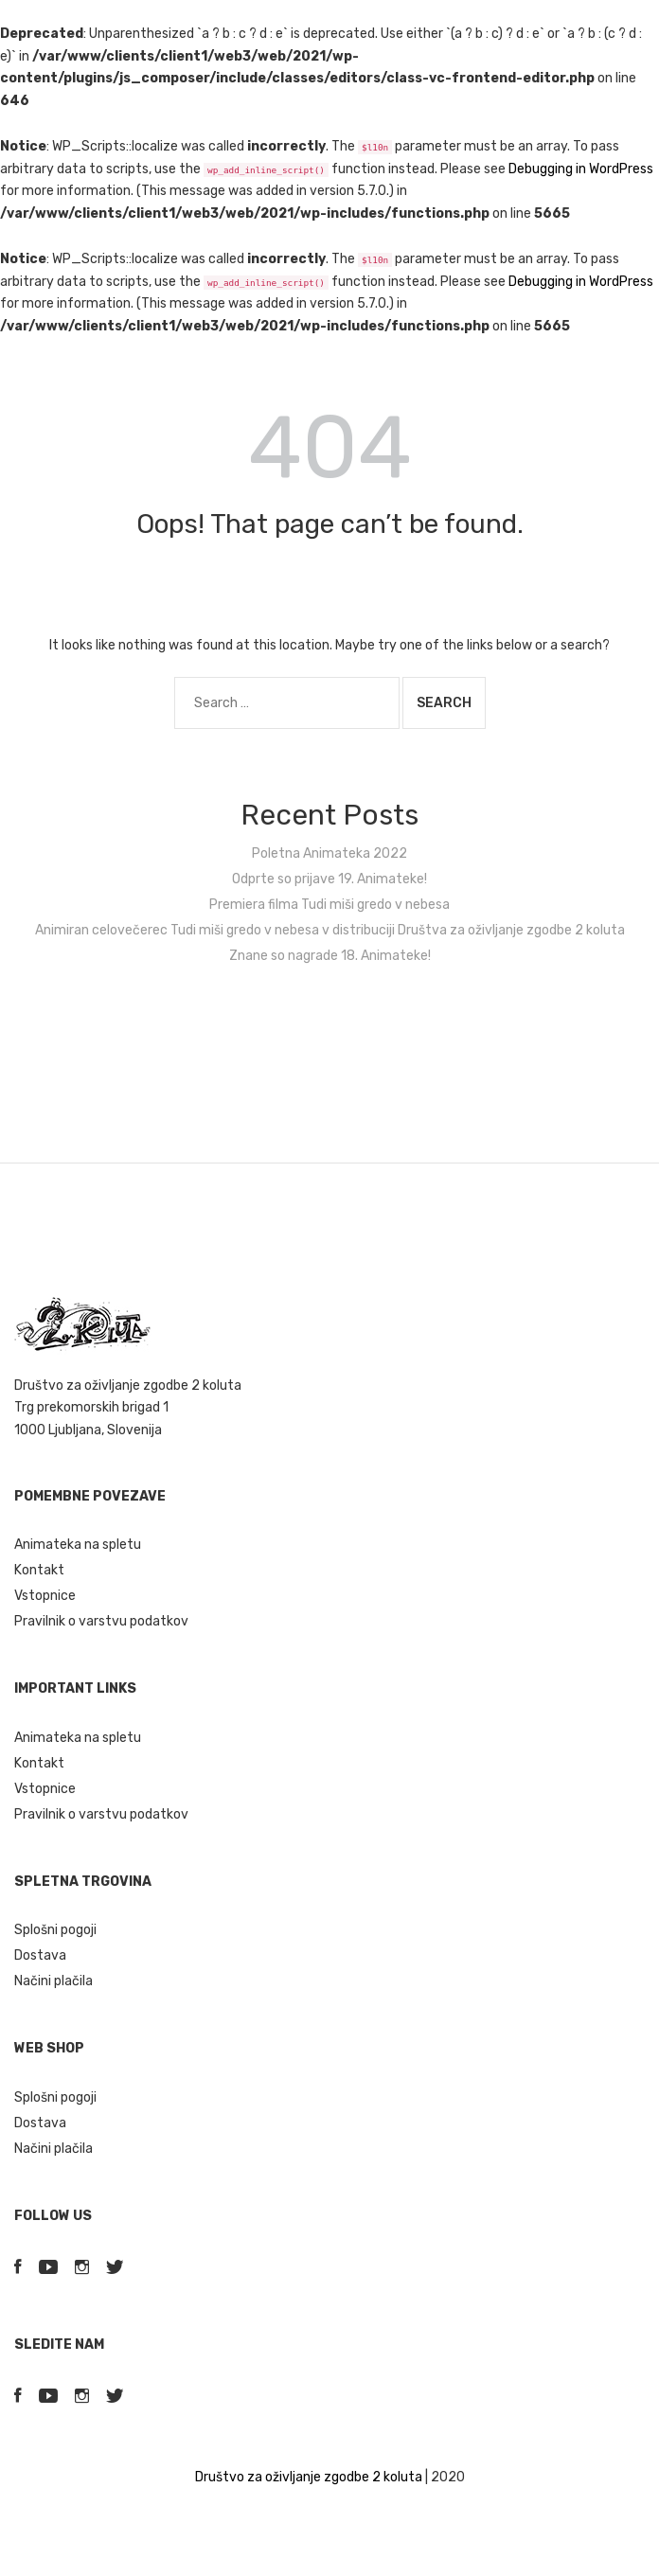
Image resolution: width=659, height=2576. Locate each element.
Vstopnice (45, 1596)
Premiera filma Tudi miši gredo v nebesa (329, 905)
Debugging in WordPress (580, 169)
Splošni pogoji (55, 1930)
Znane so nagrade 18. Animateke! (330, 956)
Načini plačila (53, 1981)
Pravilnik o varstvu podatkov (101, 1621)
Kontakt (39, 1570)
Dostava (40, 1955)
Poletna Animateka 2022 (329, 853)
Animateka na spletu (77, 1545)
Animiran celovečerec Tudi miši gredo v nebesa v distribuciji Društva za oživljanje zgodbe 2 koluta (330, 930)
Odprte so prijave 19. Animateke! (329, 879)
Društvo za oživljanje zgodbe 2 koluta (308, 2477)
